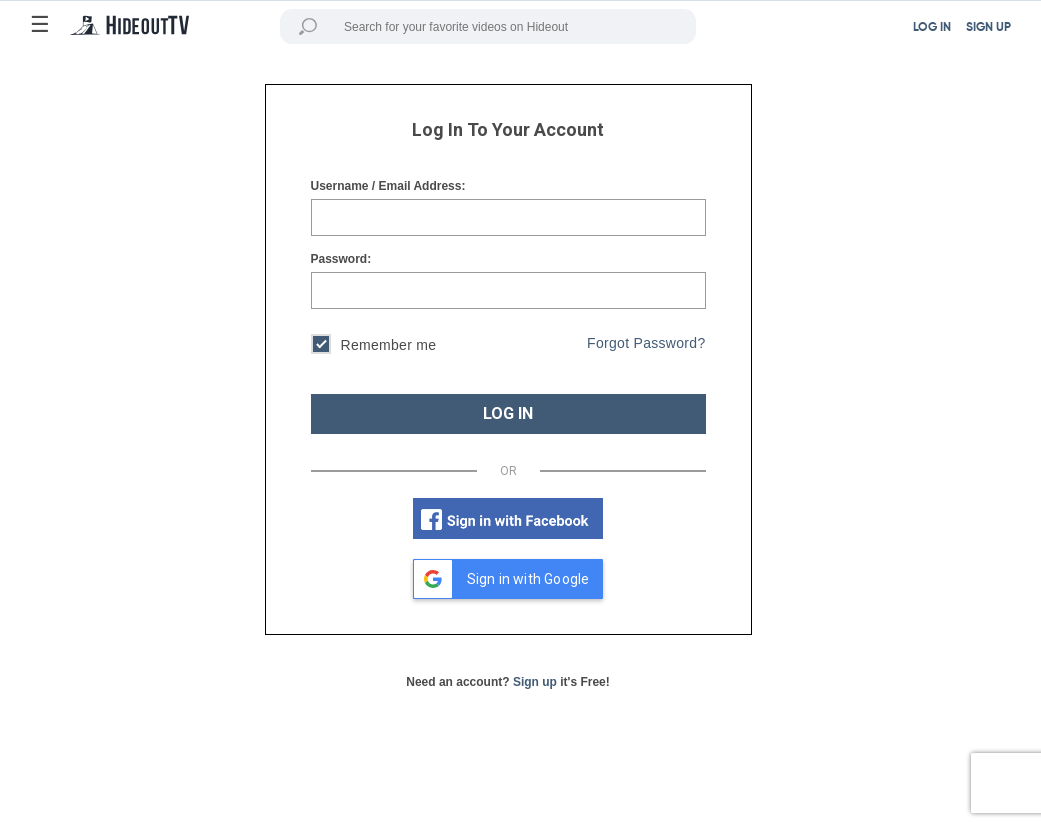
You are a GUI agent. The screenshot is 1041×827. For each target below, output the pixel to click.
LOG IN (932, 28)
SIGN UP (988, 28)
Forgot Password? (646, 343)
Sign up (535, 682)
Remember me (374, 346)
